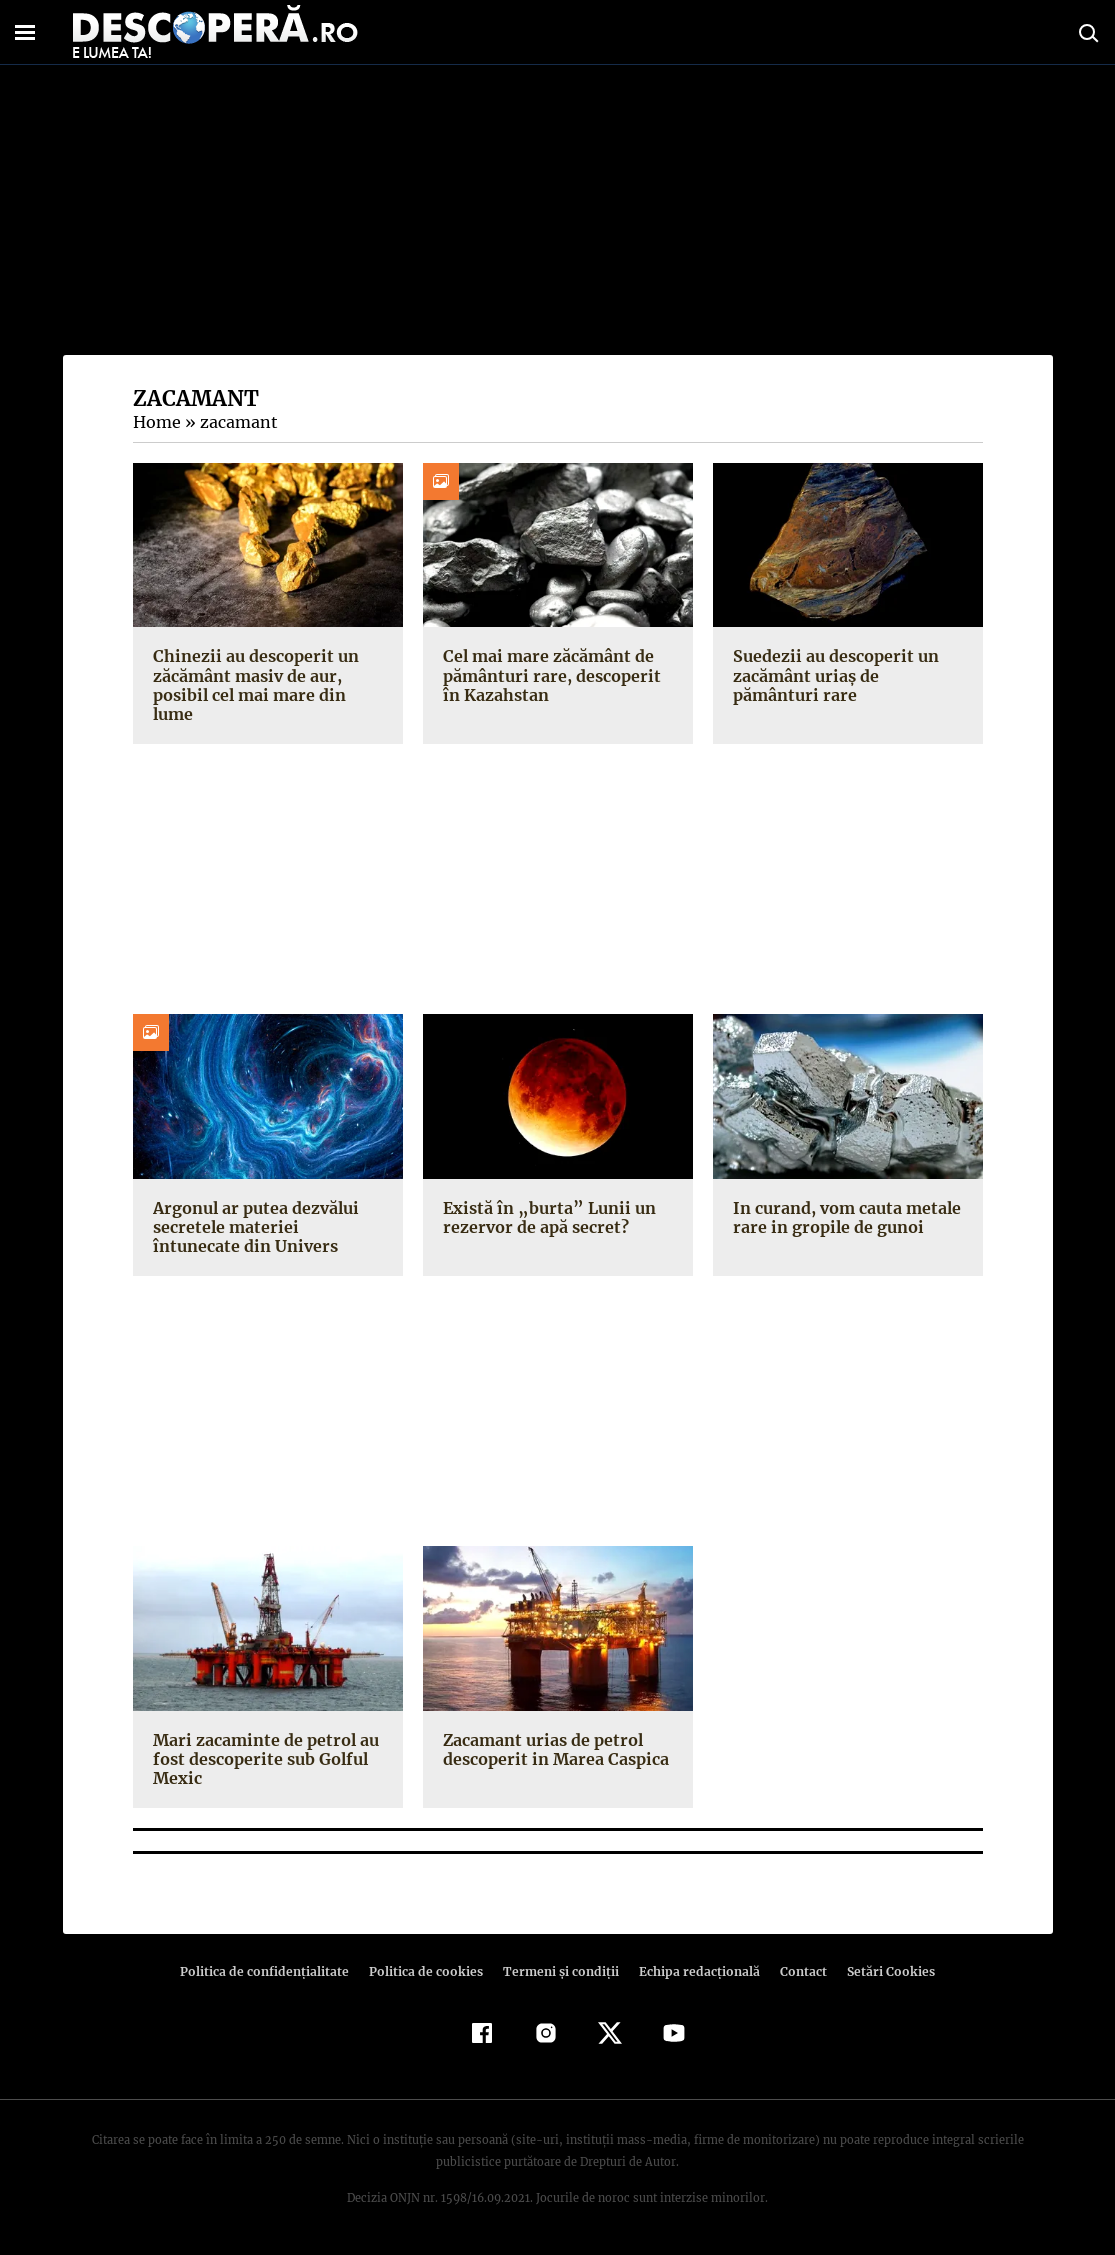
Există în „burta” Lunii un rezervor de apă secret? (542, 1217)
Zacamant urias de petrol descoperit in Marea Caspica (553, 1749)
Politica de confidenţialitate (274, 1971)
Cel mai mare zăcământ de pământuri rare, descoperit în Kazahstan (557, 675)
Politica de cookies (429, 1971)
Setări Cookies (881, 1971)
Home (156, 422)
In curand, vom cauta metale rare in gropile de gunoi (844, 1217)
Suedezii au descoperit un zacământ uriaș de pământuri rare (848, 675)
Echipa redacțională (694, 1971)
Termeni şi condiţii (559, 1971)
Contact (796, 1971)
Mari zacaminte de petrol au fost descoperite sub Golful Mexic (263, 1759)
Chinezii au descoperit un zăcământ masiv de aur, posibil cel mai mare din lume (253, 685)
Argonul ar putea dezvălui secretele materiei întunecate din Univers (267, 1227)
